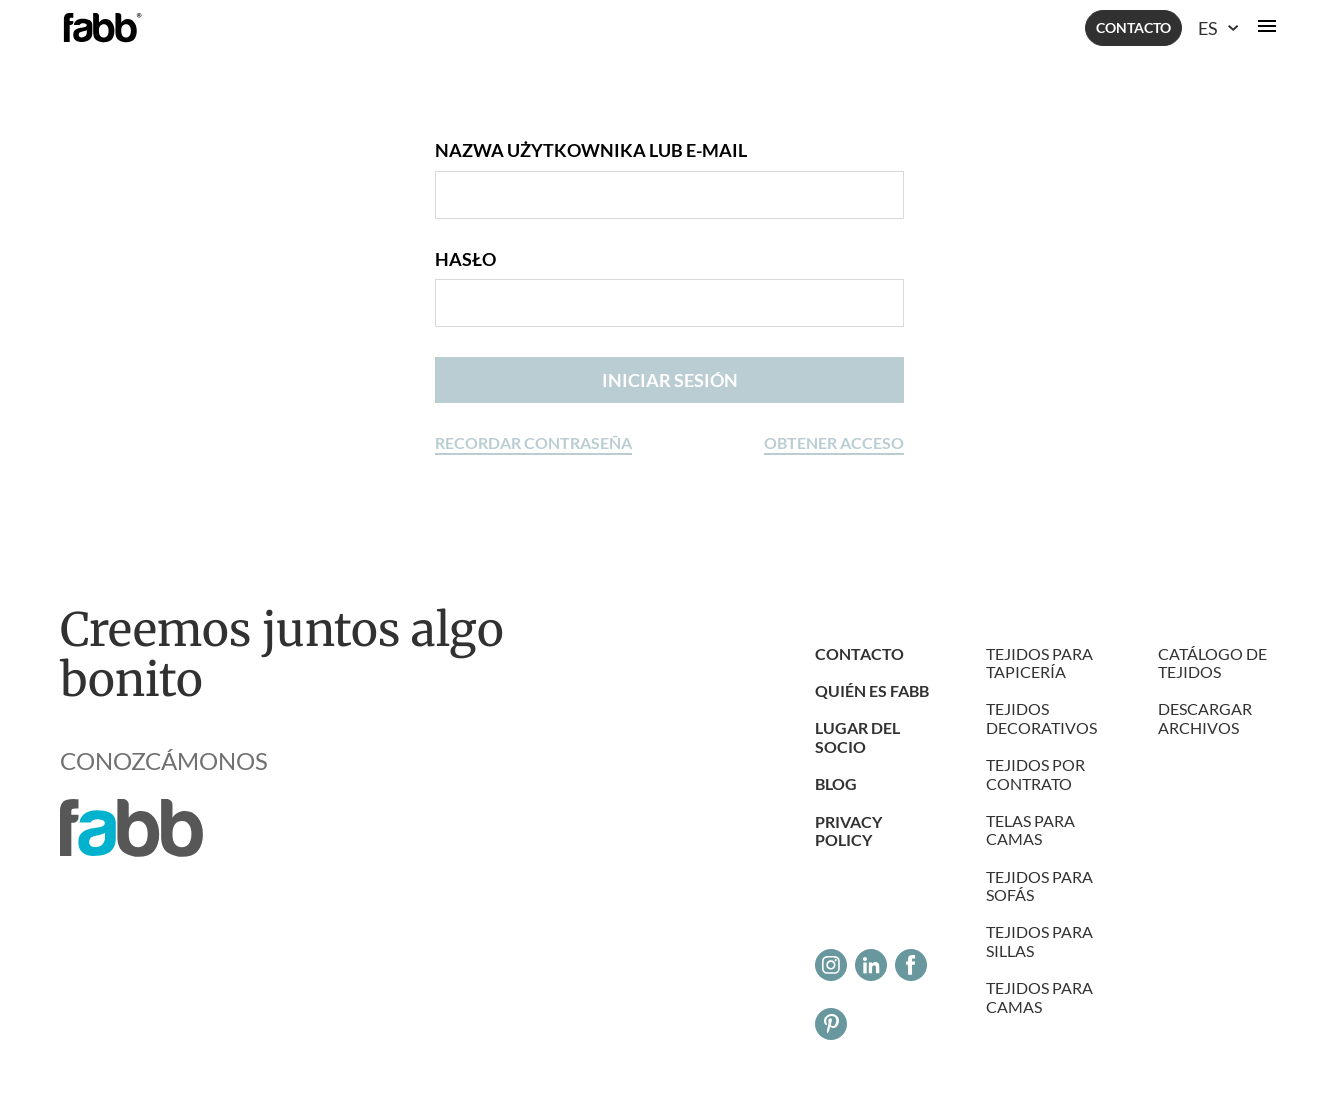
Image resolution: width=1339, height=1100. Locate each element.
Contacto (1133, 27)
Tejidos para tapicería (1039, 662)
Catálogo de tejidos (1212, 662)
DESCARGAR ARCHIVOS (1205, 717)
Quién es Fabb (872, 690)
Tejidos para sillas (1039, 940)
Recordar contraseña (533, 442)
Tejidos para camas (1039, 996)
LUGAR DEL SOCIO (857, 736)
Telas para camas (1030, 829)
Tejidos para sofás (1039, 885)
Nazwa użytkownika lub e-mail (591, 150)
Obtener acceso (834, 442)
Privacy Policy (848, 830)
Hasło (465, 259)
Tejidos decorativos (1041, 717)
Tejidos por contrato (1035, 773)
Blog (836, 783)
